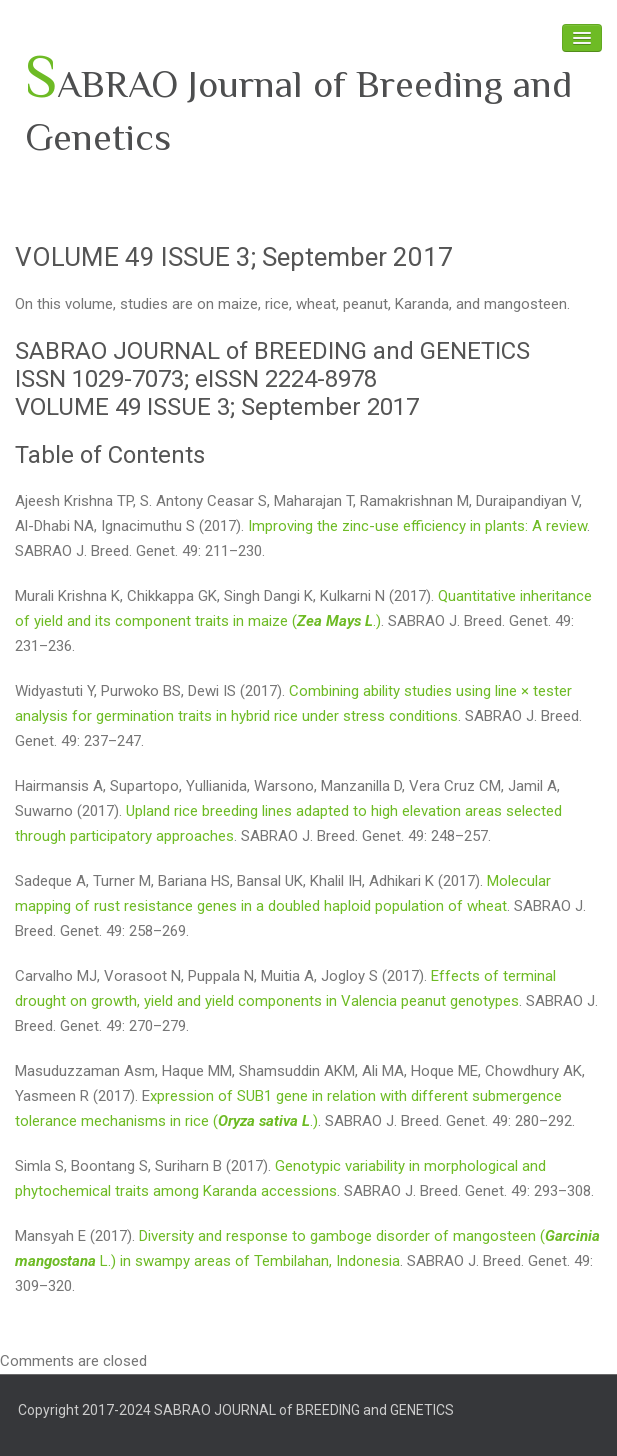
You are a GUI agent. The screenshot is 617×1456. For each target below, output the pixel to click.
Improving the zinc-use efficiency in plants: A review (417, 526)
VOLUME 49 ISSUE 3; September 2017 (234, 257)
